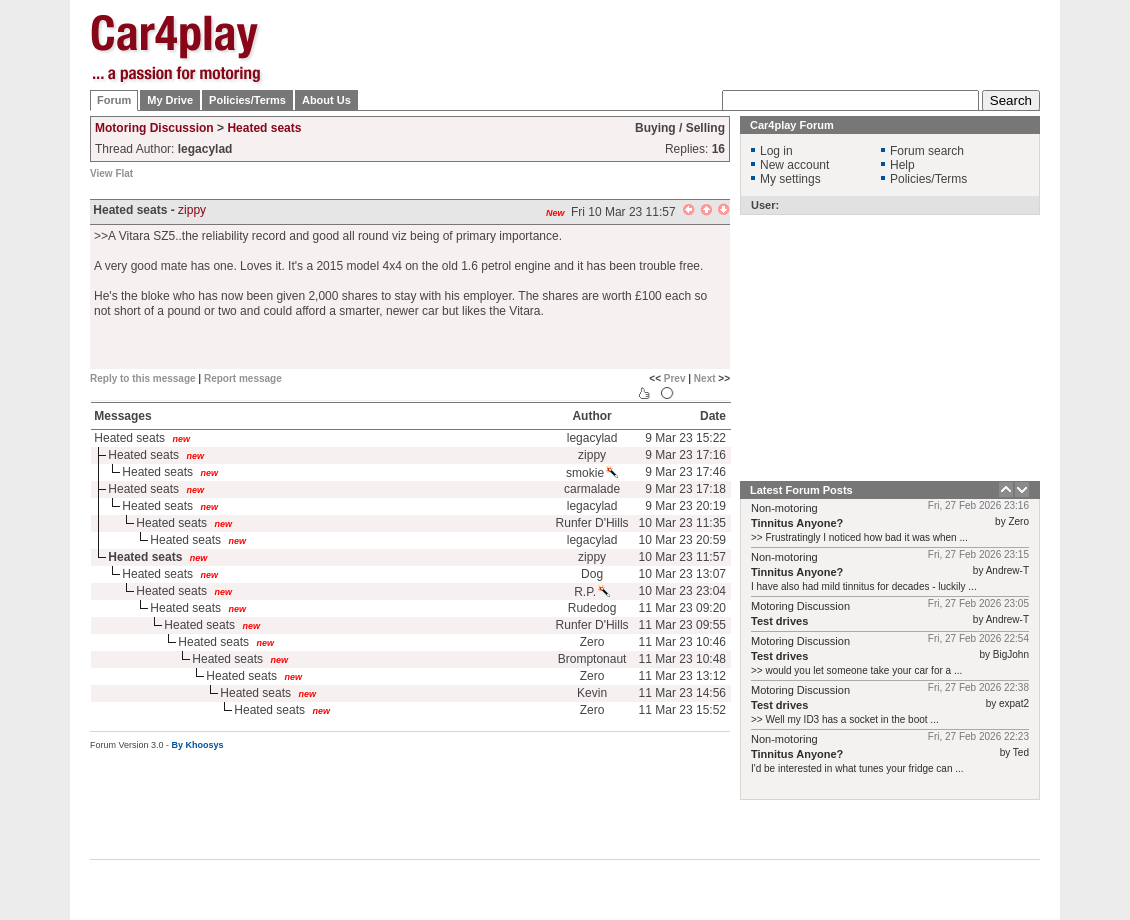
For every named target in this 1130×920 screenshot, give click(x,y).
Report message (243, 378)
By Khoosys (198, 745)
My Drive (170, 100)
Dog (592, 574)
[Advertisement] (676, 140)
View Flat (111, 173)
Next (705, 378)
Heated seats (264, 128)
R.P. (592, 592)
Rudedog (592, 608)
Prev (675, 378)
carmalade (592, 489)
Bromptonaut (592, 659)
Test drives (779, 621)
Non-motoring (784, 508)
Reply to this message (143, 378)
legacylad (592, 438)
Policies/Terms (247, 100)
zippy (192, 210)
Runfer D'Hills (592, 523)
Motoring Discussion (154, 128)
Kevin (592, 693)
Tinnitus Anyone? (797, 523)
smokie (592, 473)
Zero (592, 642)
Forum (114, 100)
